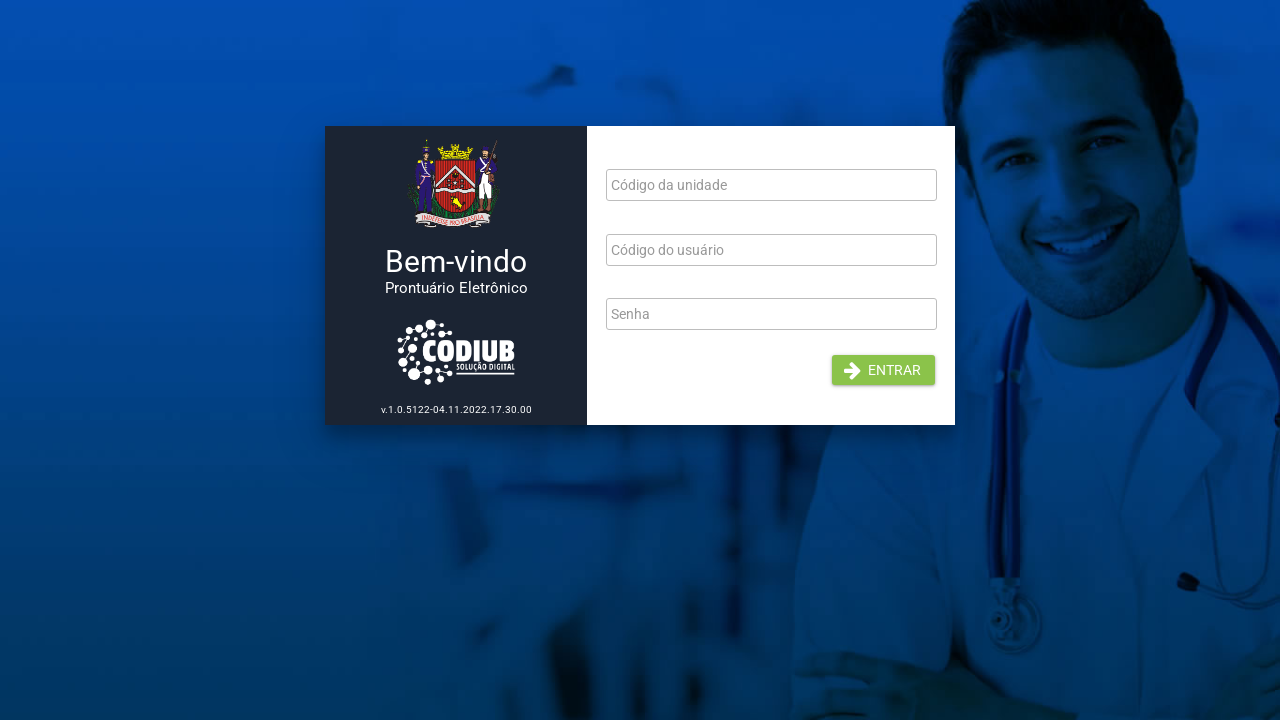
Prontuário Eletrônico (456, 288)
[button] (883, 370)
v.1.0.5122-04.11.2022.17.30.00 (456, 409)
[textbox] (771, 185)
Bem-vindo (456, 261)
